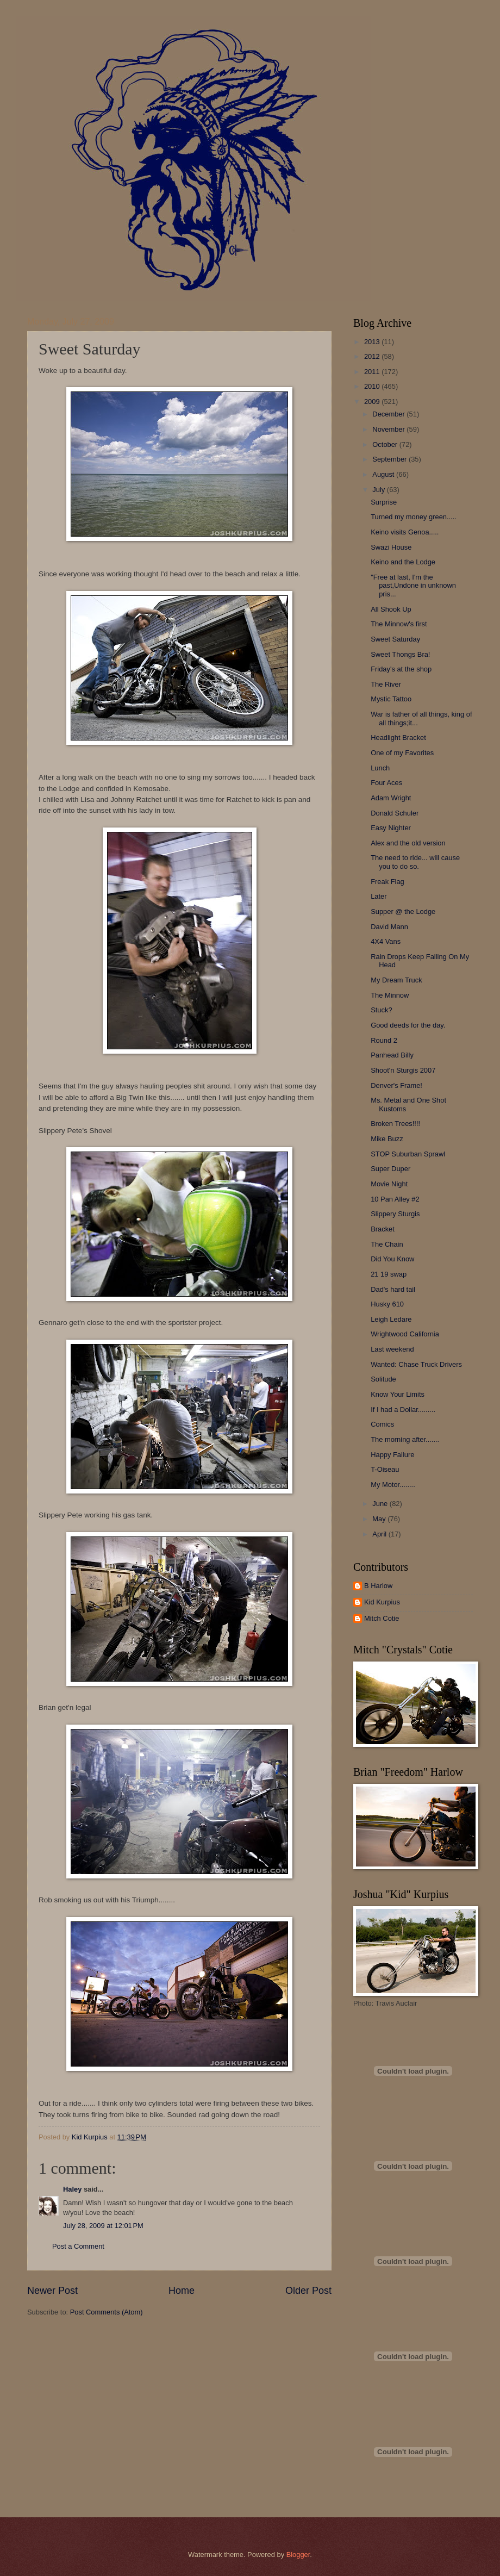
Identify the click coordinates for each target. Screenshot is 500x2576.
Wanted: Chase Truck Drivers (416, 1364)
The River (386, 684)
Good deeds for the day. (408, 1025)
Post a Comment (78, 2246)
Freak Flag (387, 882)
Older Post (308, 2290)
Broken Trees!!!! (395, 1123)
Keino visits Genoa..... (405, 532)
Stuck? (381, 1010)
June (381, 1503)
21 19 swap (389, 1274)
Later (378, 896)
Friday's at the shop (401, 669)
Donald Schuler (394, 813)
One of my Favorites (402, 753)
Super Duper (390, 1169)
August (384, 474)
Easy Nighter (391, 828)
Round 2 (384, 1040)
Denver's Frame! (396, 1085)
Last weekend (392, 1349)
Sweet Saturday (395, 639)
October (385, 444)
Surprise (384, 502)
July (379, 490)
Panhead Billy (392, 1055)
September (390, 459)
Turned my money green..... (414, 517)
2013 (373, 342)
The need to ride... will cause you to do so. (415, 862)
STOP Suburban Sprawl (408, 1154)
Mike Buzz (387, 1139)
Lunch (380, 768)
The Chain (387, 1244)
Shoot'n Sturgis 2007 (403, 1070)
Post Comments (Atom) (106, 2312)
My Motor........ (393, 1484)
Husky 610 (387, 1304)
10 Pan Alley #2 (395, 1199)
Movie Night (389, 1184)
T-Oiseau (385, 1469)
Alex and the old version (408, 843)
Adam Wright (391, 798)
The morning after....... (405, 1439)
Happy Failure (392, 1455)
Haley (72, 2189)
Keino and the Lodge (403, 562)
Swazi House (391, 547)
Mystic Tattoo (391, 699)
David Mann (389, 927)
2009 (373, 401)
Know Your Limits (397, 1394)
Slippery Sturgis (395, 1214)
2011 (373, 372)
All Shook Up (391, 609)
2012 (373, 356)
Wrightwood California (405, 1334)
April (380, 1534)
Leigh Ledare (391, 1319)
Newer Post (52, 2290)
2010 (373, 386)
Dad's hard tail (393, 1289)
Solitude (383, 1379)
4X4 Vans (386, 941)
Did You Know (392, 1259)
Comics (382, 1424)
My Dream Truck (396, 980)
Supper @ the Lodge (403, 911)
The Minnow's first (399, 624)
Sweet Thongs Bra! (400, 654)
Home (181, 2290)
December (389, 414)
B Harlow (378, 1586)
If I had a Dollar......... (403, 1409)
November (389, 429)
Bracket (383, 1229)
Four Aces (386, 783)
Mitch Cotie (381, 1618)
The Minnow (390, 995)
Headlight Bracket (398, 737)
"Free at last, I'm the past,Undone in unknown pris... (413, 585)
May (380, 1519)
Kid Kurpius (382, 1602)
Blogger (298, 2554)
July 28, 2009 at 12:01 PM (103, 2226)
